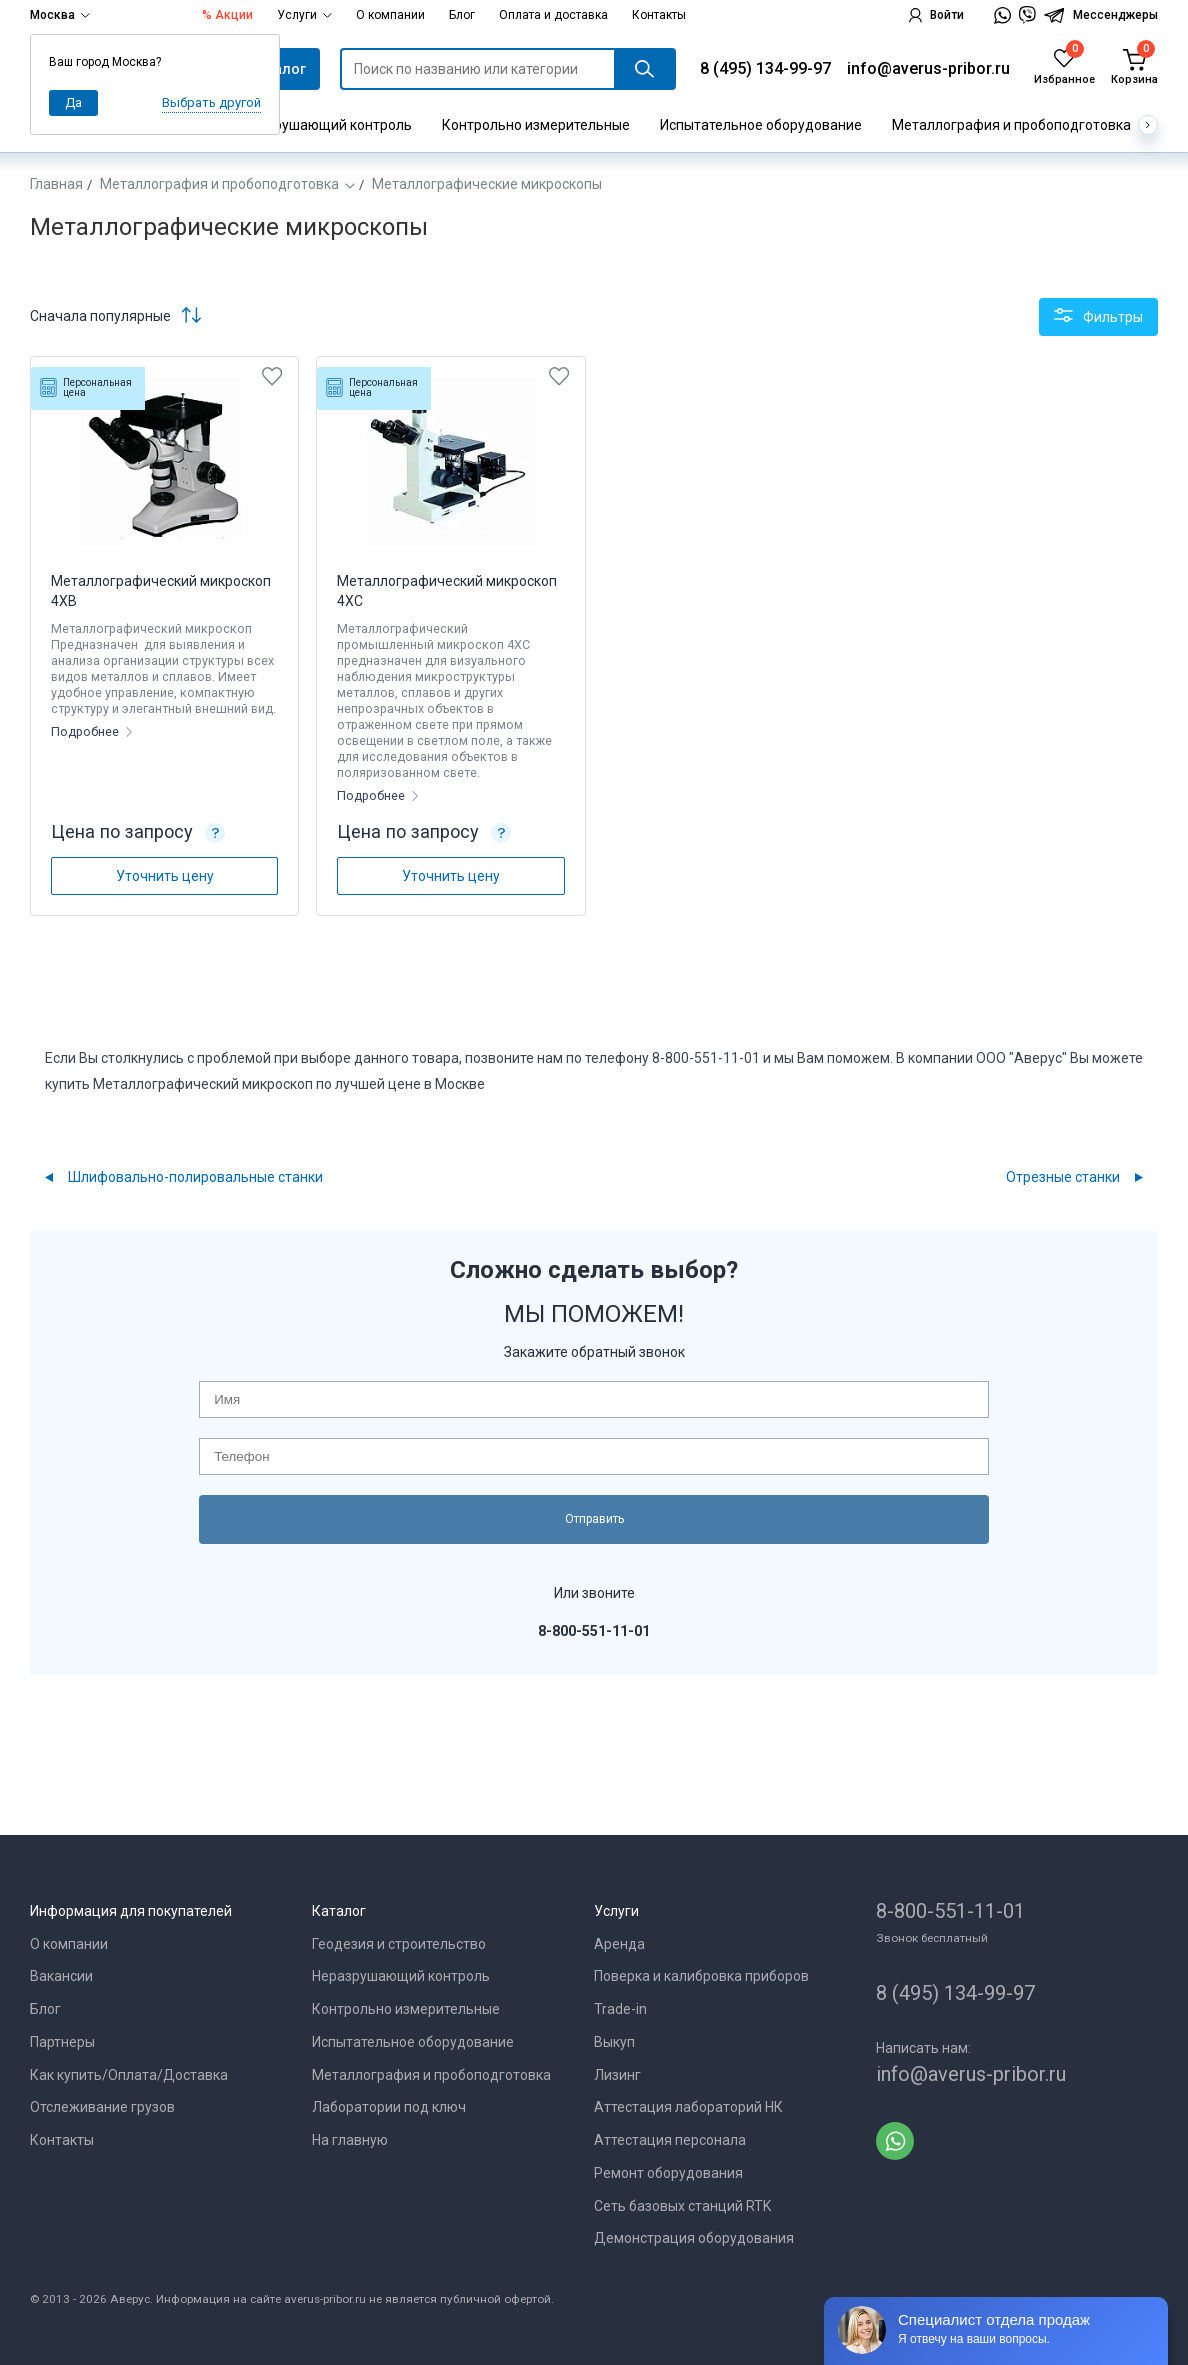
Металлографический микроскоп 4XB (161, 591)
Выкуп (614, 2042)
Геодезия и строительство (399, 1944)
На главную (350, 2140)
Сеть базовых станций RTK (682, 2206)
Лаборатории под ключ (389, 2107)
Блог (462, 15)
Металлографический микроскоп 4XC (447, 591)
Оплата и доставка (553, 15)
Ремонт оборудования (668, 2173)
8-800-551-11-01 (950, 1911)
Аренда (619, 1944)
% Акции (227, 15)
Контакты (659, 15)
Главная (56, 184)
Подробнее (86, 731)
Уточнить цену (165, 876)
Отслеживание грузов (102, 2107)
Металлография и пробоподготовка (1011, 125)
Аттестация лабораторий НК (688, 2107)
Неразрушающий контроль (323, 125)
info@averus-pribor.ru (928, 68)
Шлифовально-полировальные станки (195, 1177)
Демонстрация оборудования (694, 2238)
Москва (60, 15)
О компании (390, 15)
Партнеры (62, 2042)
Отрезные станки (1063, 1177)
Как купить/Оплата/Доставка (129, 2075)
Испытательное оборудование (761, 125)
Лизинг (617, 2075)
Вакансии (61, 1976)
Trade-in (620, 2009)
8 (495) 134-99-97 (765, 68)
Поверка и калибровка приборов (701, 1976)
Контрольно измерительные (536, 125)
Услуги (304, 15)
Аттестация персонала (670, 2140)
